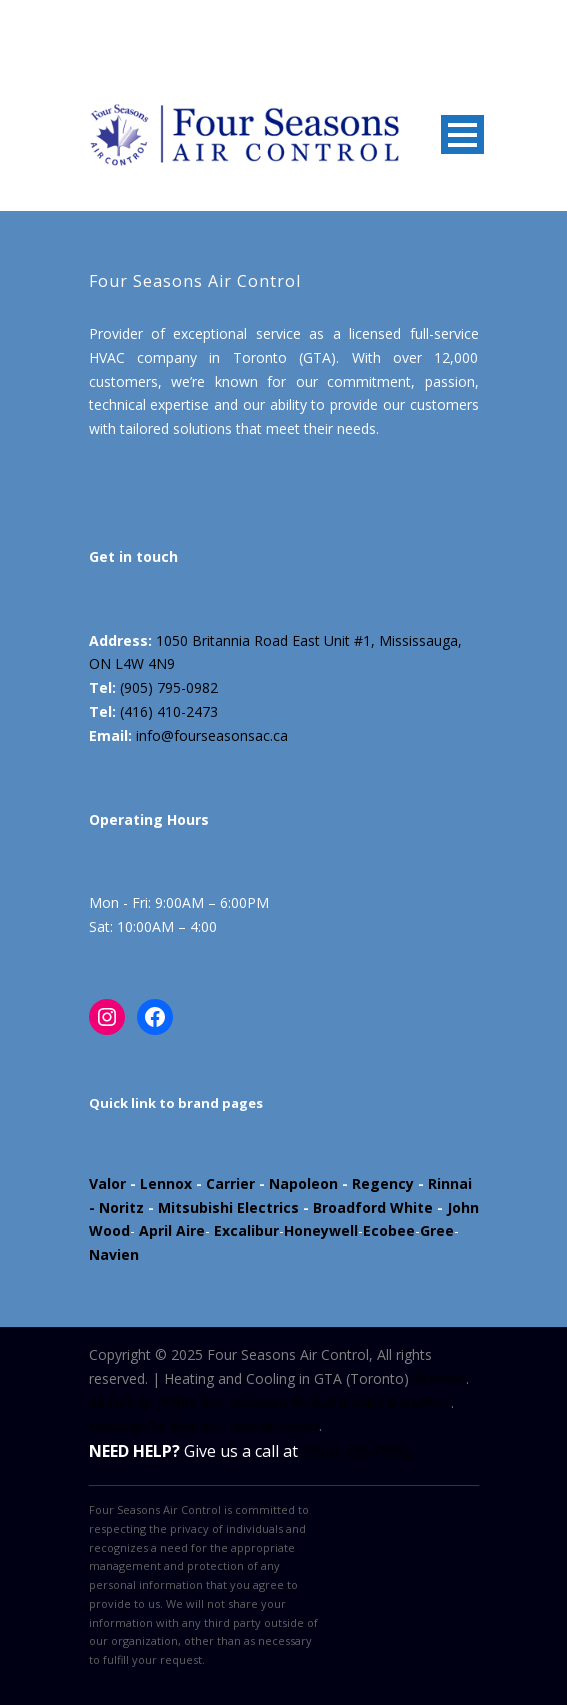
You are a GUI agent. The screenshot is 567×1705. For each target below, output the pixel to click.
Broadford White (373, 1207)
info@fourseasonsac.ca (212, 735)
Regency (383, 1183)
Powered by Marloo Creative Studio (204, 1425)
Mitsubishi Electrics (228, 1207)
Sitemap (439, 1378)
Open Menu (462, 134)
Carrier (230, 1183)
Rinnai (450, 1183)
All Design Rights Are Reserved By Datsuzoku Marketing (270, 1402)
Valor (107, 1183)
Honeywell (321, 1230)
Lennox (166, 1183)
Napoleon (303, 1183)
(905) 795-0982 (169, 687)
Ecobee (389, 1230)
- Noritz (116, 1207)
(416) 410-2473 (169, 711)
